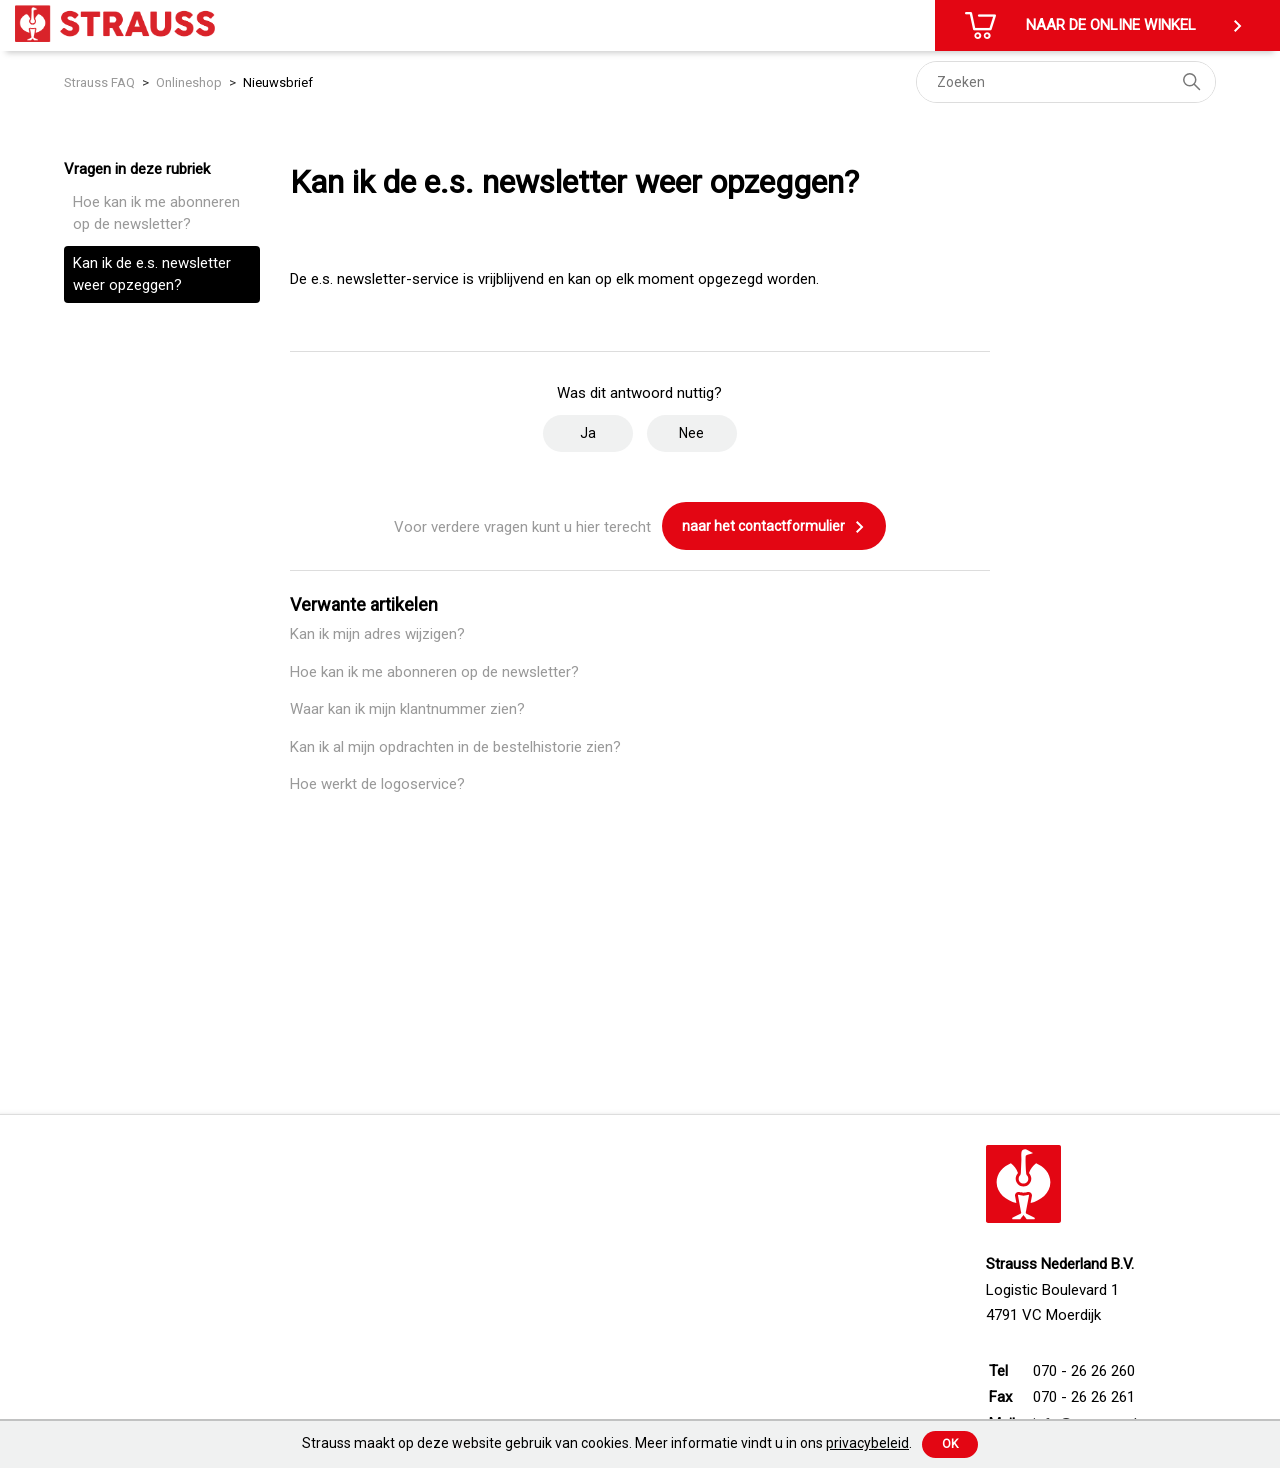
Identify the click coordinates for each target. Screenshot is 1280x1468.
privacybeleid (867, 1443)
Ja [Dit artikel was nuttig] (588, 433)
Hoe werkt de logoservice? (377, 784)
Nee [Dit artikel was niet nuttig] (691, 433)
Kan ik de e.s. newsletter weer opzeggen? (152, 274)
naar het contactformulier (774, 527)
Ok (950, 1444)
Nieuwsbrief (278, 82)
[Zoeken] (1066, 82)
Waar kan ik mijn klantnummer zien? (407, 709)
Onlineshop (189, 82)
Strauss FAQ (101, 82)
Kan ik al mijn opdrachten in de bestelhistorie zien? (455, 747)
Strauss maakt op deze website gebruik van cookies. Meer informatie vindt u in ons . (607, 1443)
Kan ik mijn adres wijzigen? (377, 634)
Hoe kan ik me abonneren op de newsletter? (156, 213)
